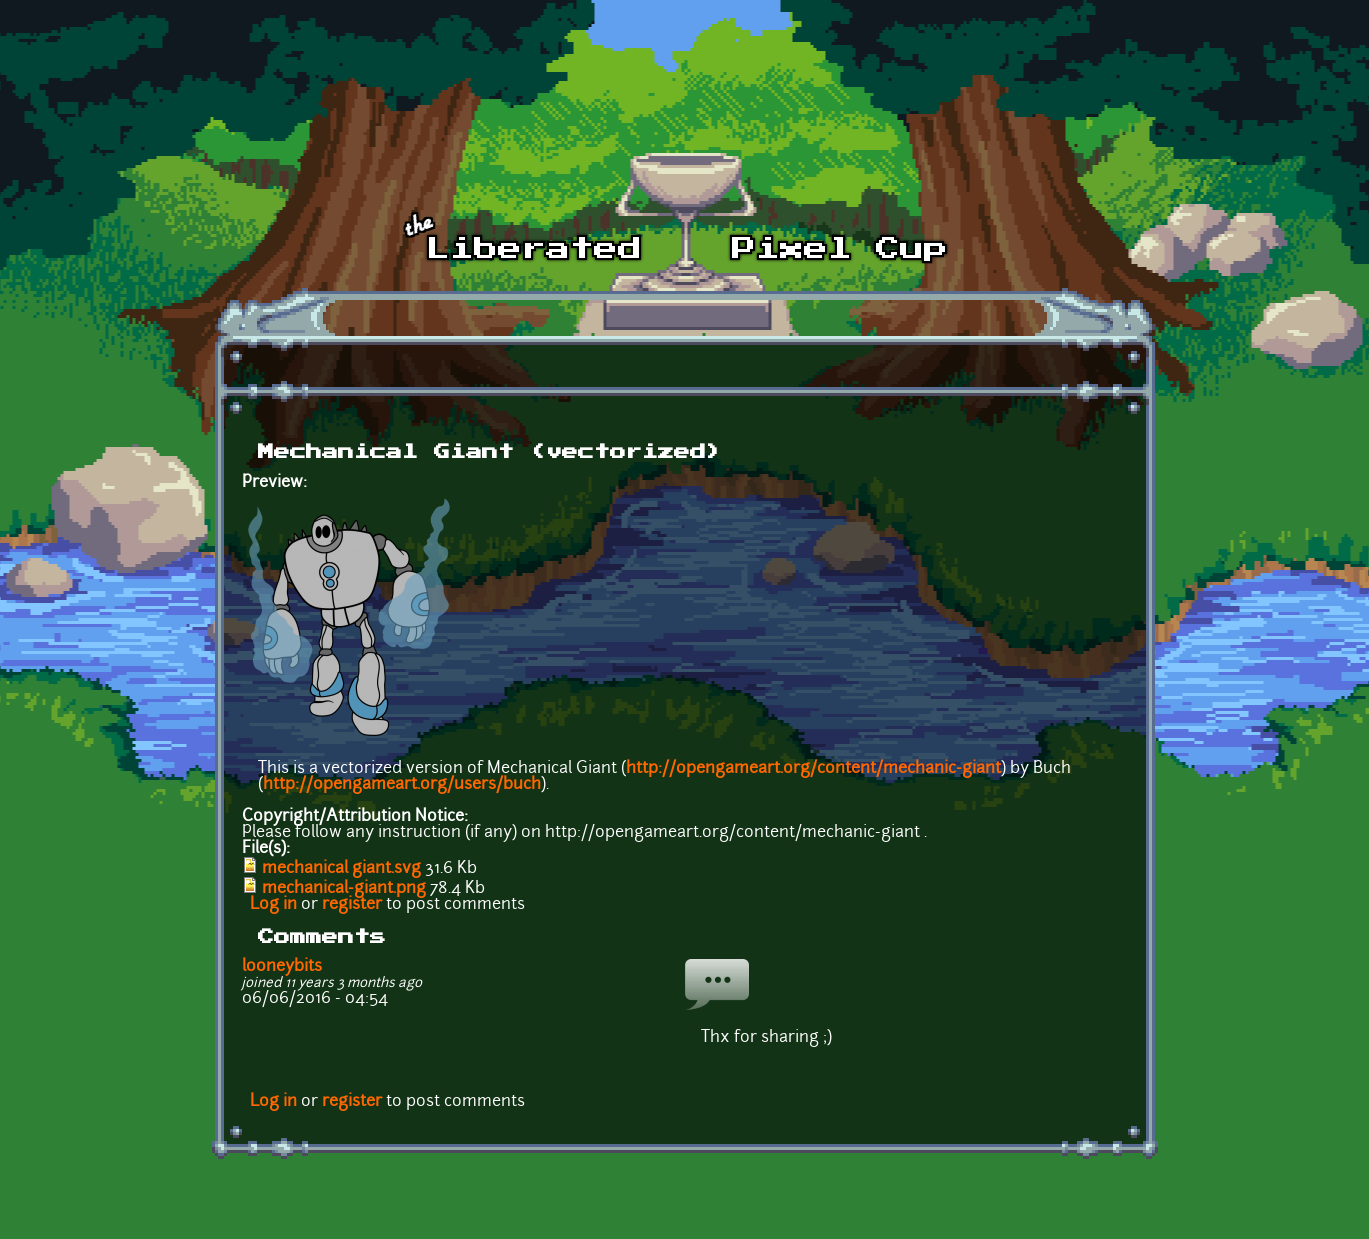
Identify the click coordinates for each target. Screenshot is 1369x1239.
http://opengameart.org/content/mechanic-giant (813, 769)
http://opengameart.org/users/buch (402, 785)
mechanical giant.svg (341, 869)
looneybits (282, 967)
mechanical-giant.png (344, 889)
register (352, 905)
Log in (273, 905)
